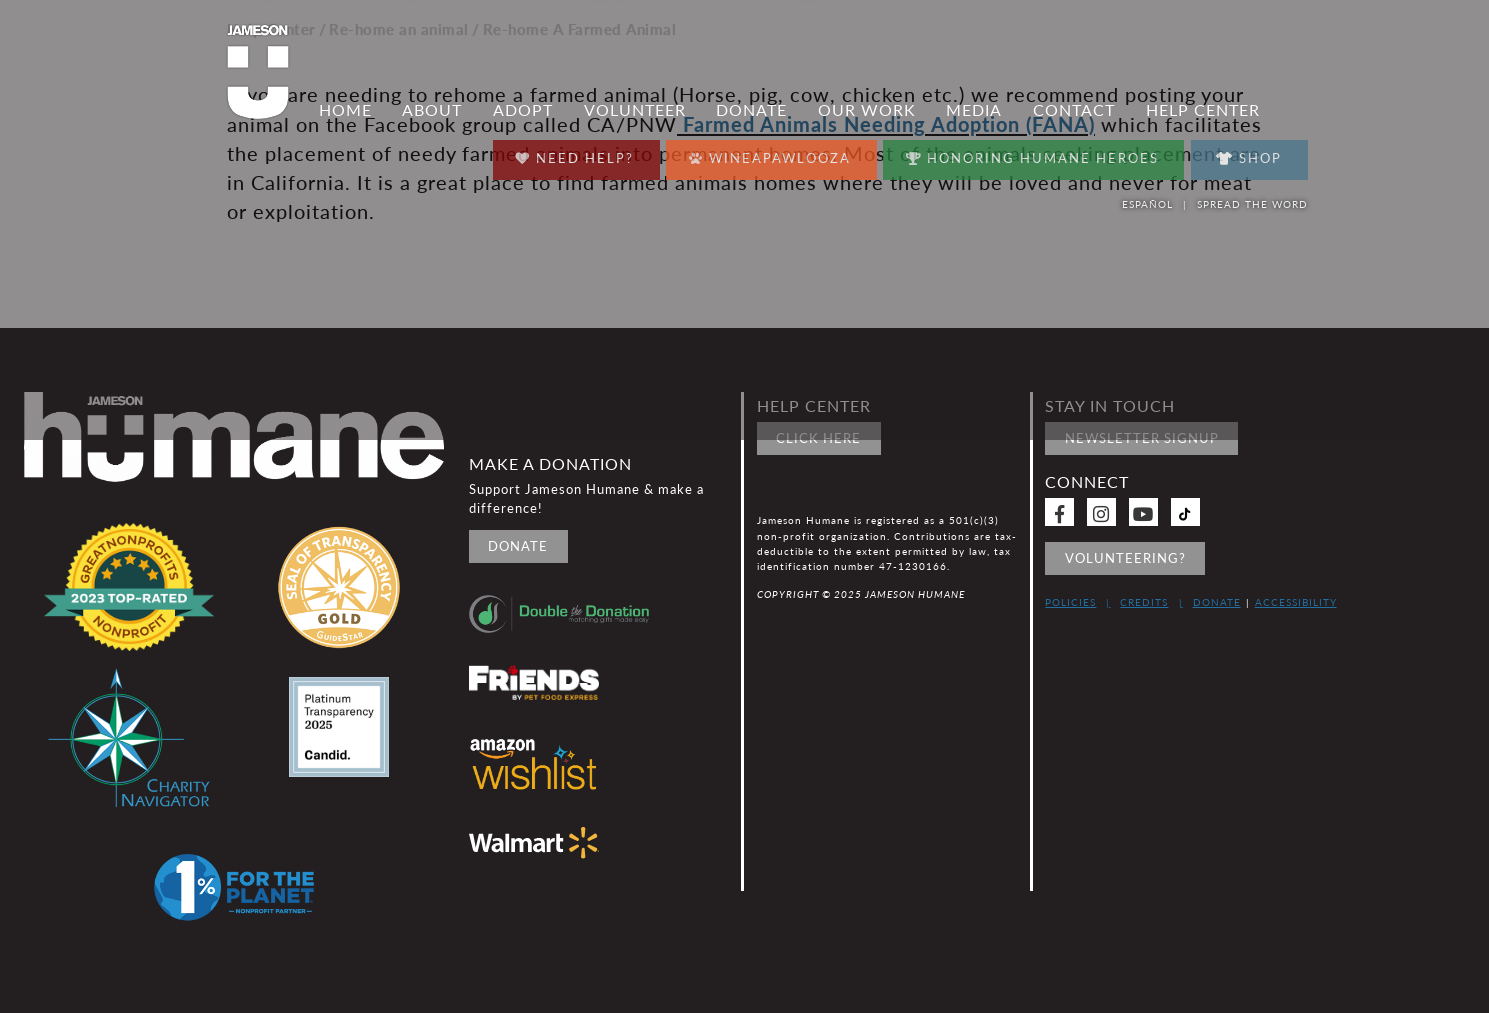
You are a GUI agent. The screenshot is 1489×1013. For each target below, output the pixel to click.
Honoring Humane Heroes (1032, 153)
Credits (1144, 602)
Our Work (867, 110)
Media (974, 110)
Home (345, 110)
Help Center (1203, 110)
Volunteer (635, 110)
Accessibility (1296, 602)
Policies (1070, 602)
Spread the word (1252, 204)
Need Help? (574, 153)
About (432, 110)
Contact (1074, 110)
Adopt (523, 110)
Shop (1249, 158)
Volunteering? (1125, 558)
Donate (751, 110)
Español (1147, 204)
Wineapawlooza (770, 153)
